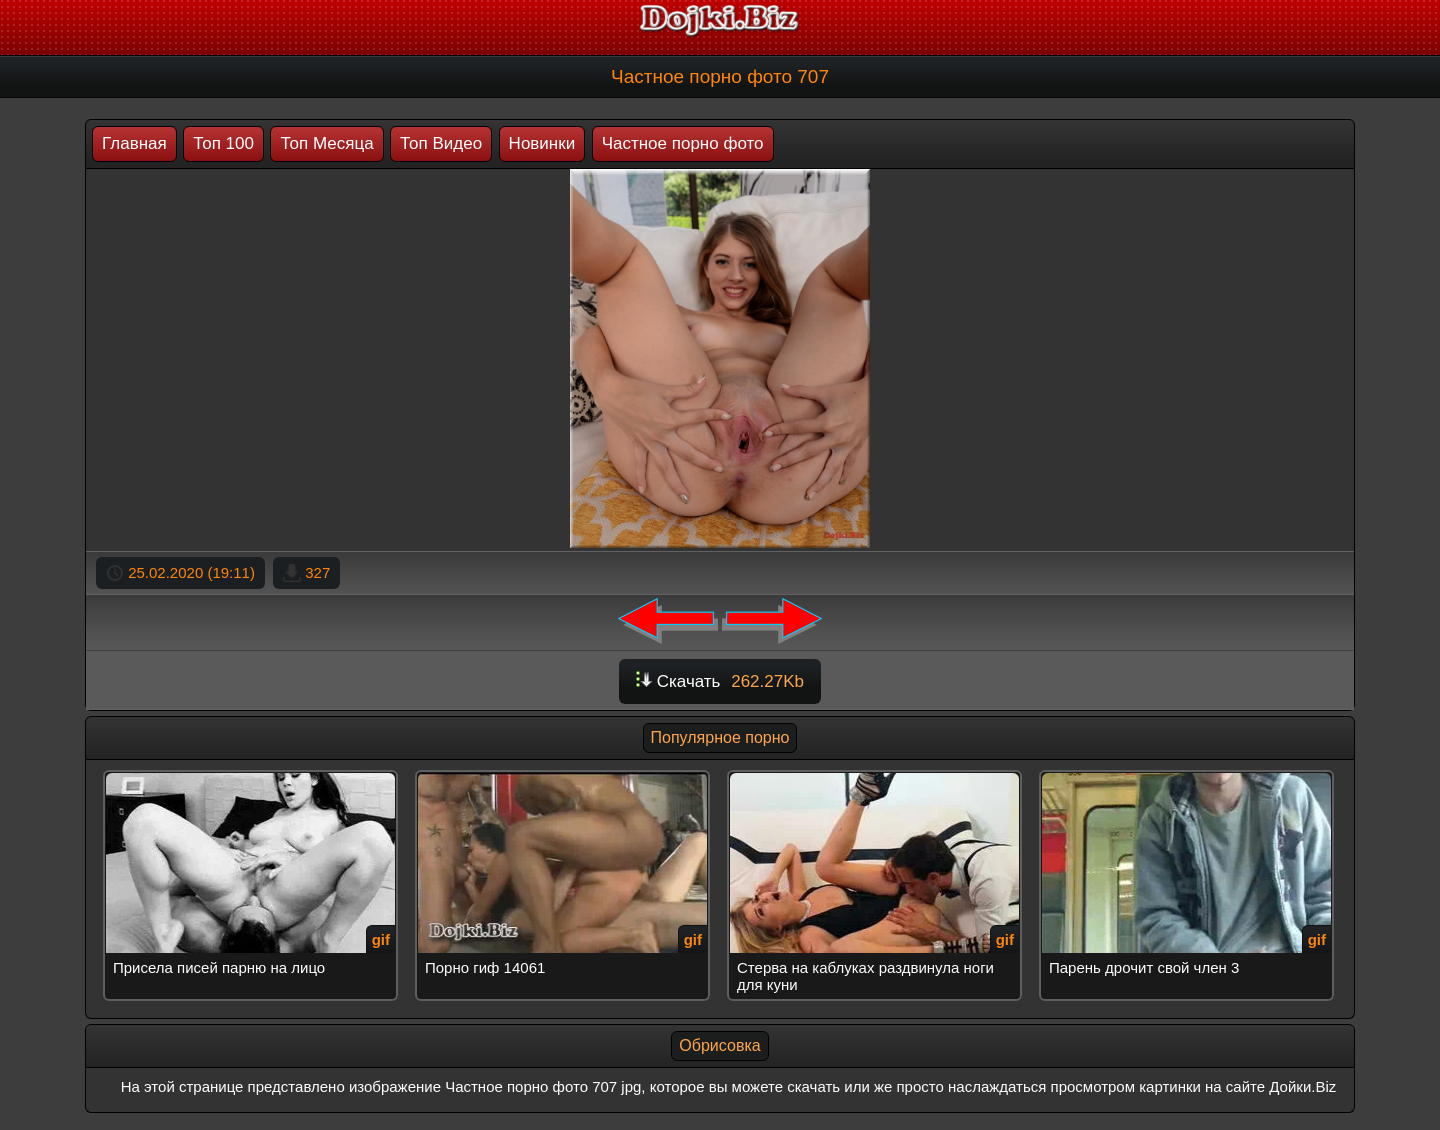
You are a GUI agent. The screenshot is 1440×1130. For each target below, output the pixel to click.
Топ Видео (441, 143)
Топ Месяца (326, 143)
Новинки (542, 143)
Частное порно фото (683, 143)
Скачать (720, 681)
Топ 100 (223, 143)
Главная (134, 143)
